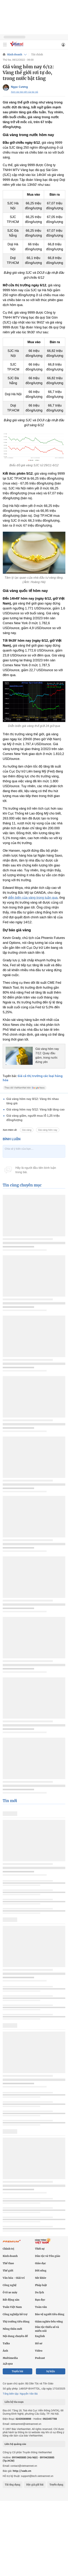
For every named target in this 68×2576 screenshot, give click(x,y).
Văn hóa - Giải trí (14, 2277)
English (40, 2336)
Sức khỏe (40, 2277)
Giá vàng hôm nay (47, 1130)
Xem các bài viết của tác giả (24, 92)
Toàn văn (41, 2307)
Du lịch (39, 2292)
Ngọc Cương (19, 87)
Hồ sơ (38, 2343)
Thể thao (8, 2263)
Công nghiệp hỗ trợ (15, 2314)
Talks (6, 2343)
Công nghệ (10, 2285)
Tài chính (37, 54)
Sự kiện (50, 2371)
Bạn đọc (40, 2299)
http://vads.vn (22, 2471)
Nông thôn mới (12, 2328)
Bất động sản (11, 2299)
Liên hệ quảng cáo (15, 2444)
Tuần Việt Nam (12, 2307)
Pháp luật (41, 2285)
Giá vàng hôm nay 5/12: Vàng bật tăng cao (35, 1109)
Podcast (40, 2358)
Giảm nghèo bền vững (49, 2321)
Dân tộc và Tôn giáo (47, 2256)
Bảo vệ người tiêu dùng (49, 2314)
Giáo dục (40, 2263)
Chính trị (8, 2248)
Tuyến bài (17, 2371)
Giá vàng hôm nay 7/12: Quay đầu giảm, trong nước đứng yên (47, 1055)
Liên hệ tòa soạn (14, 2402)
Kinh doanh (14, 54)
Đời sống (40, 2270)
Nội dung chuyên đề (15, 2336)
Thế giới (8, 2270)
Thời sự (39, 2248)
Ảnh (5, 2350)
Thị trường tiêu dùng (16, 2321)
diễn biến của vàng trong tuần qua (32, 897)
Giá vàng (26, 1130)
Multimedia (10, 2358)
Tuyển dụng (56, 2484)
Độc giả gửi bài (35, 2484)
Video (38, 2350)
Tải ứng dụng (12, 2484)
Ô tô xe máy (10, 2292)
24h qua (8, 2363)
